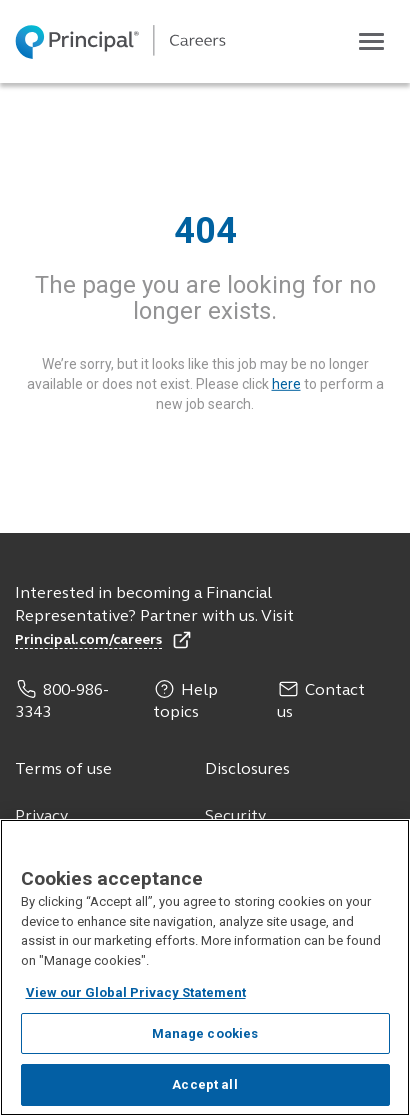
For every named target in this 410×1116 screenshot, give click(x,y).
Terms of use (63, 770)
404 (205, 231)
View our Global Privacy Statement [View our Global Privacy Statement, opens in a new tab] (136, 993)
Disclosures (247, 770)
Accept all (204, 1085)
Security (235, 817)
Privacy (41, 817)
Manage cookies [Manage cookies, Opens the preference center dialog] (205, 1034)
